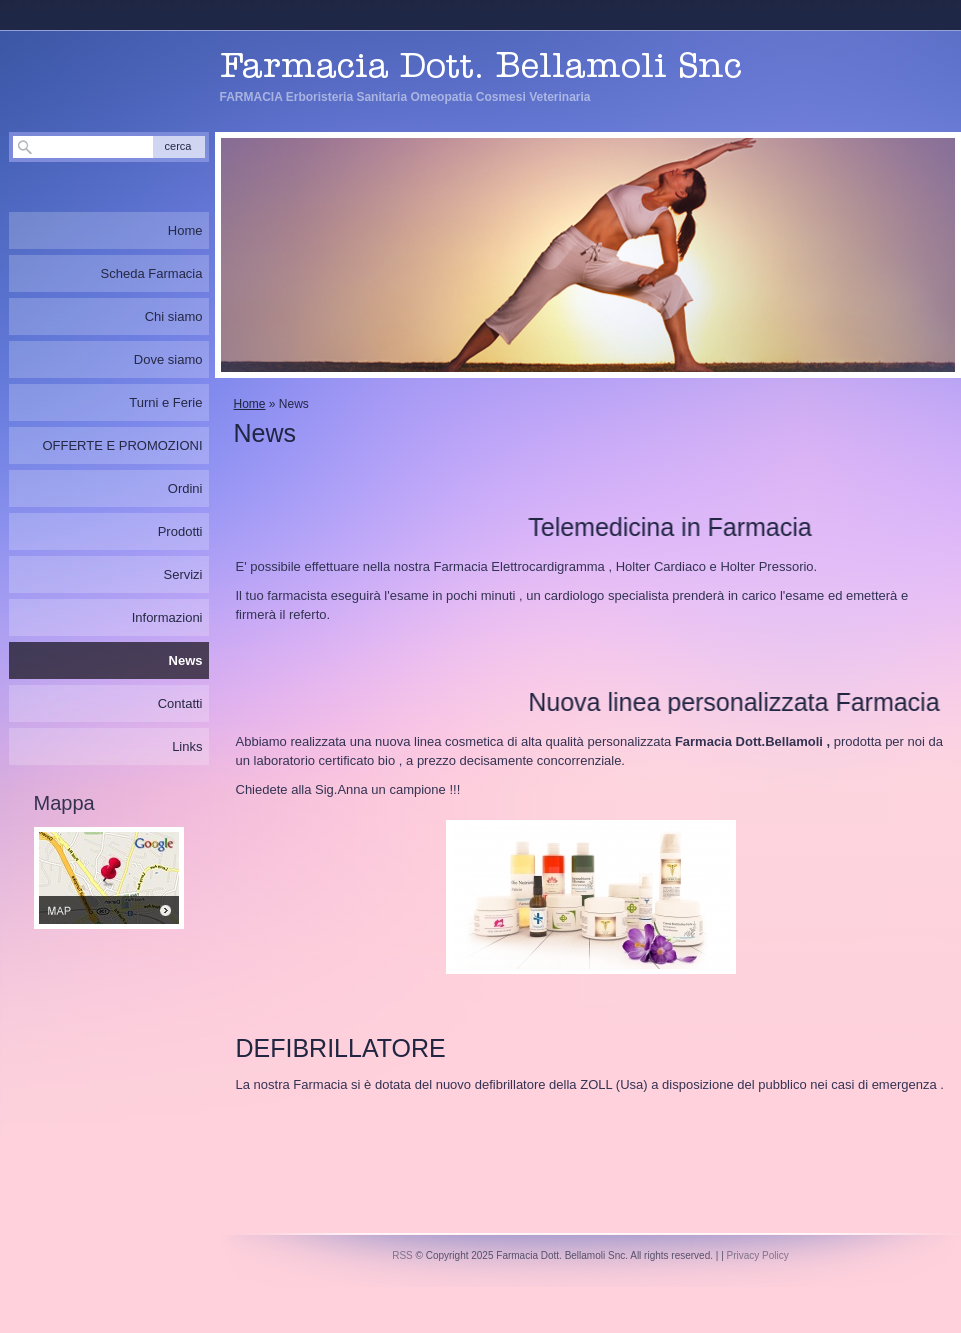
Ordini (185, 488)
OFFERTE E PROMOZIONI (122, 445)
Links (187, 746)
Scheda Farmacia (152, 273)
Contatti (180, 703)
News (186, 660)
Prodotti (180, 531)
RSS (402, 1255)
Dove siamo (168, 359)
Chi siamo (174, 316)
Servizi (182, 574)
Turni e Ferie (165, 402)
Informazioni (167, 617)
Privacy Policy (758, 1255)
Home (250, 404)
